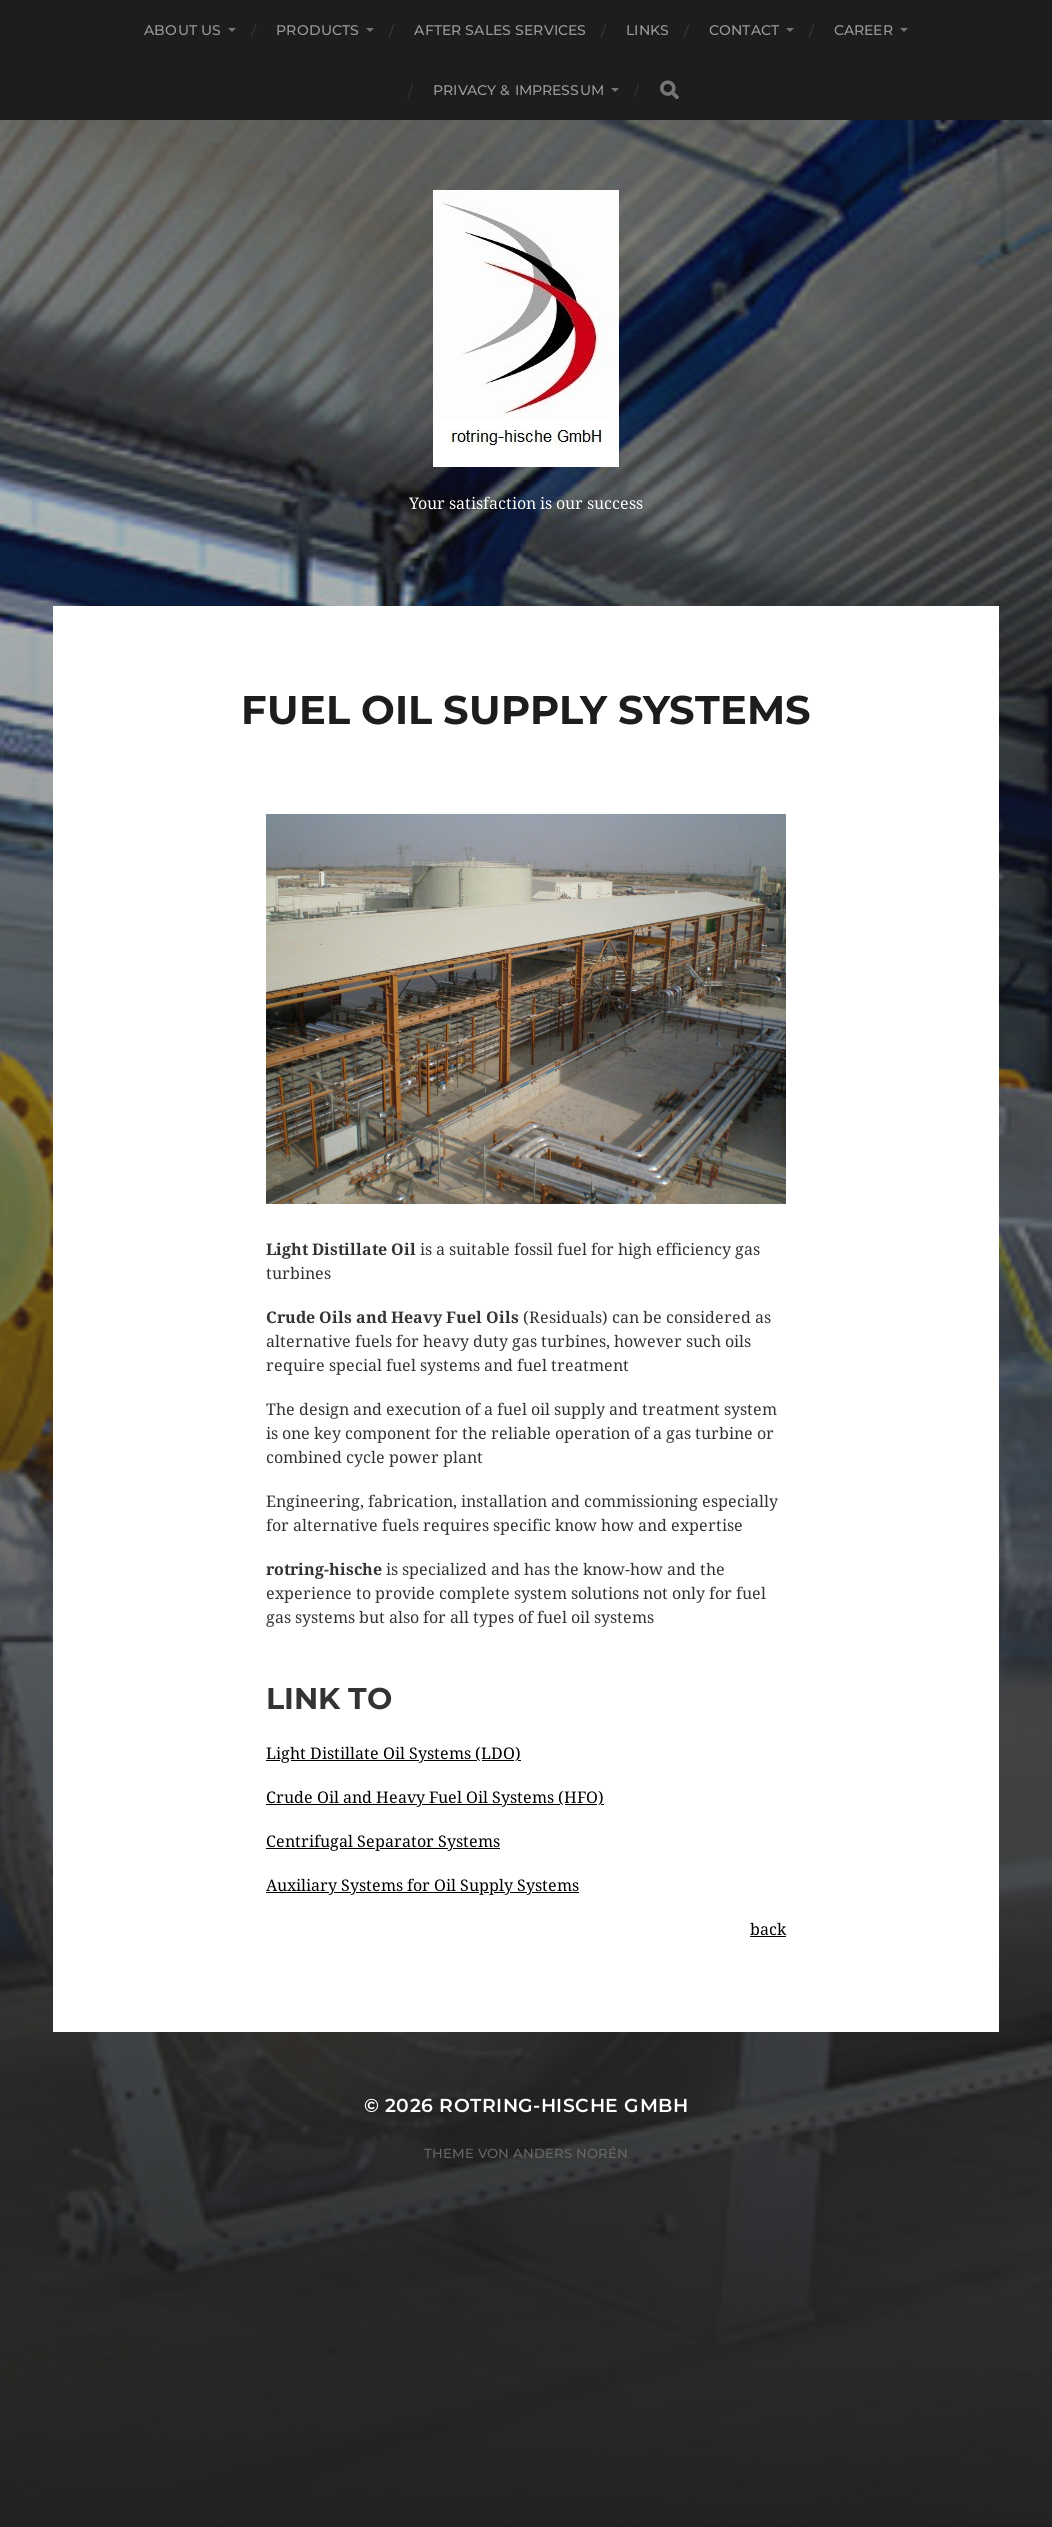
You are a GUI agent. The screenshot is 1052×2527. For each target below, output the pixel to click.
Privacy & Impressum (518, 90)
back (768, 1929)
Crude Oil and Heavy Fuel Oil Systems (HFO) (435, 1797)
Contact (744, 30)
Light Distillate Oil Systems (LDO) (393, 1753)
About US (182, 30)
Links (647, 30)
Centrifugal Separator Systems (383, 1841)
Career (863, 30)
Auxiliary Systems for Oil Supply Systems (422, 1885)
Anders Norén (570, 2153)
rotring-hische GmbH (563, 2105)
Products (317, 30)
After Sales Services (500, 30)
